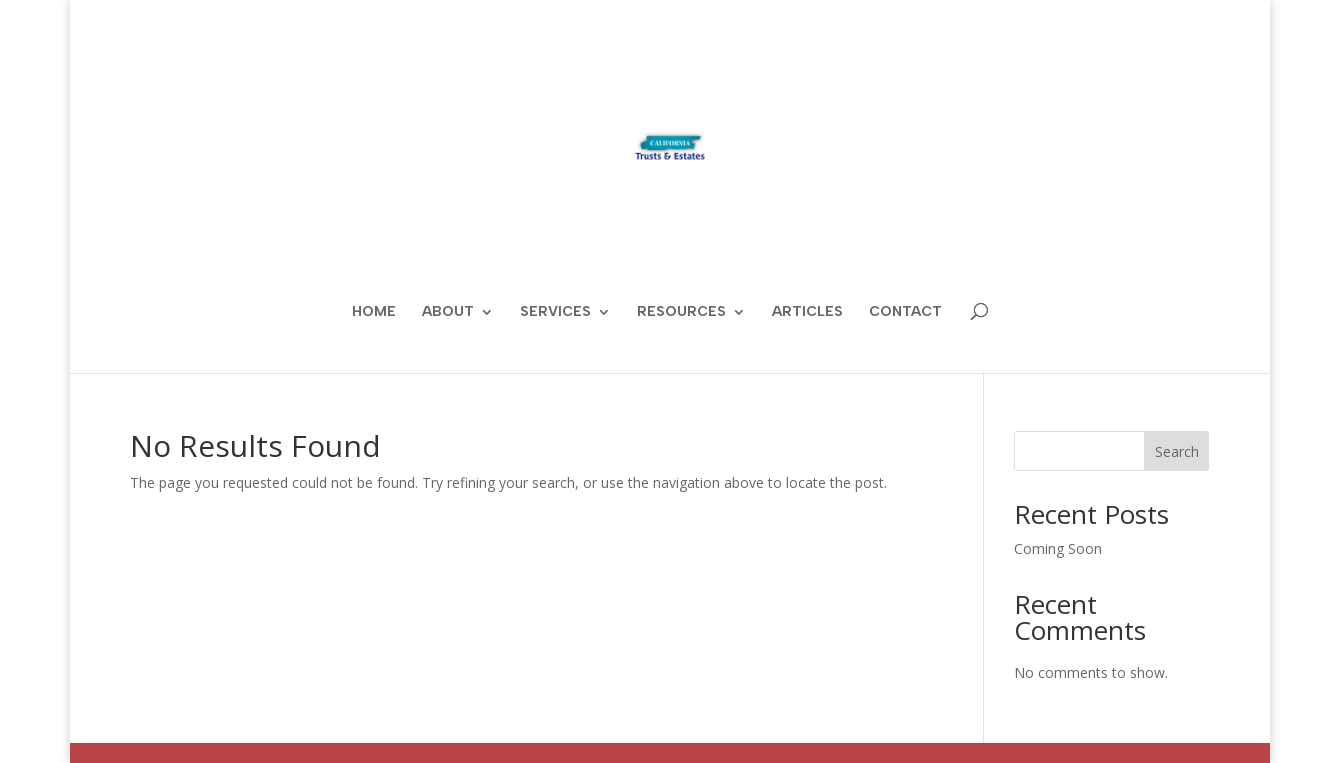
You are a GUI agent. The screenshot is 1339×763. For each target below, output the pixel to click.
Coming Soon (1058, 548)
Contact (905, 312)
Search (1177, 451)
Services (555, 312)
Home (374, 312)
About (448, 312)
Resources (681, 312)
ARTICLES (807, 312)
